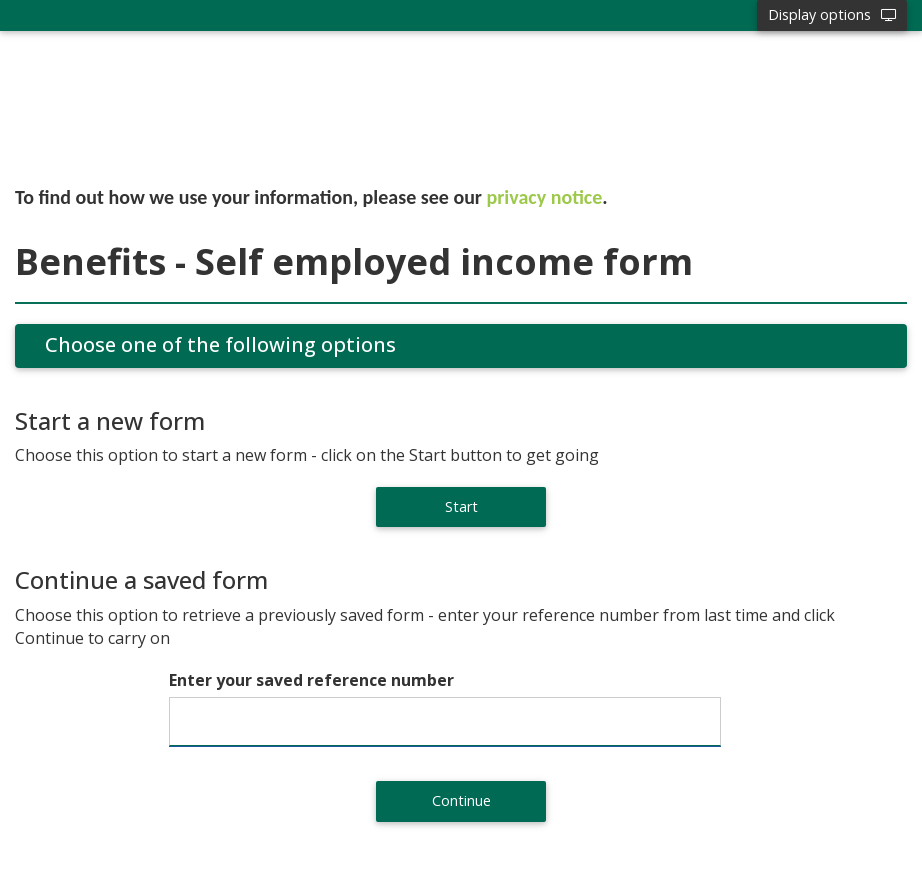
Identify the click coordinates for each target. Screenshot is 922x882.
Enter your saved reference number (311, 680)
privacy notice (545, 197)
